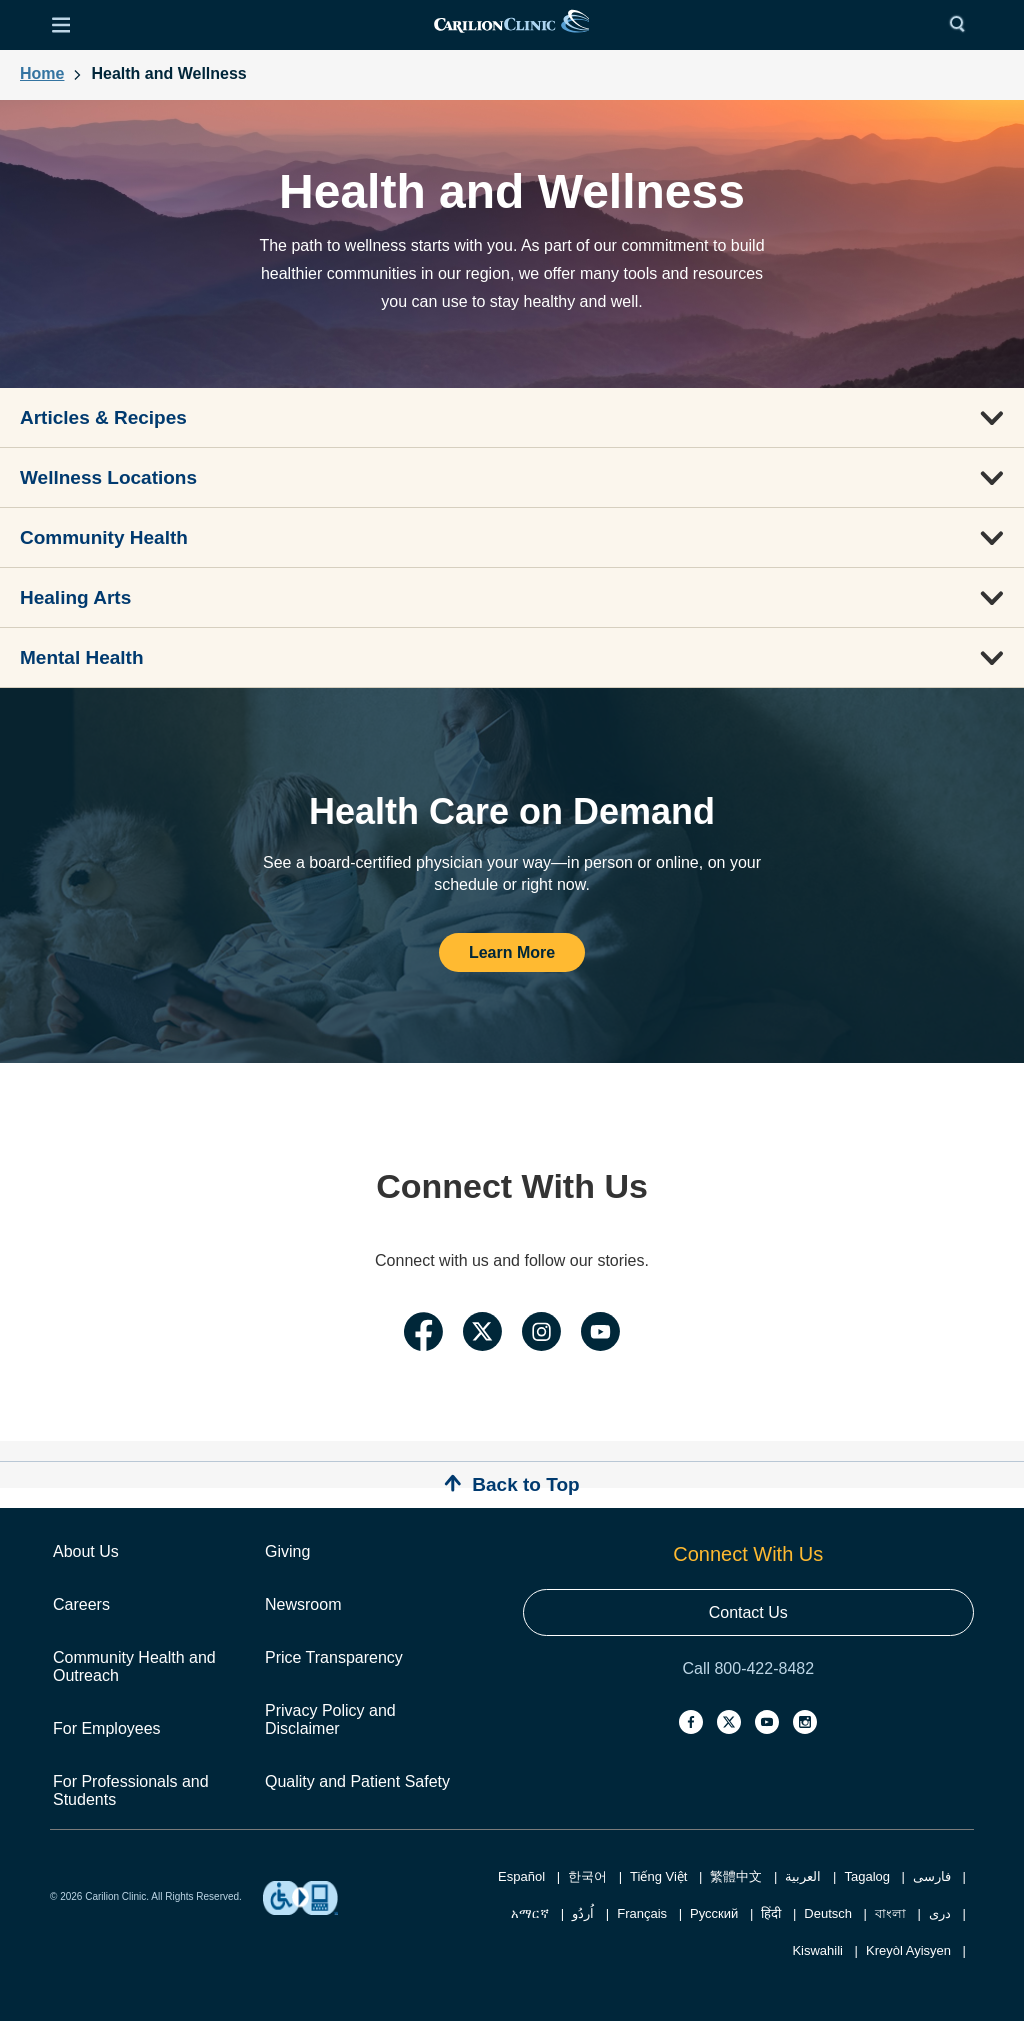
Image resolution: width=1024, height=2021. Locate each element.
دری (940, 1913)
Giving (287, 1551)
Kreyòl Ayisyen (908, 1950)
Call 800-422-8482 (748, 1668)
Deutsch (828, 1913)
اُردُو (583, 1913)
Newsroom (303, 1604)
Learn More (512, 952)
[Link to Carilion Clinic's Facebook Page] (423, 1334)
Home (42, 73)
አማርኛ (530, 1913)
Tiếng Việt (658, 1876)
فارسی (932, 1876)
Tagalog (867, 1876)
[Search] (962, 25)
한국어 (587, 1876)
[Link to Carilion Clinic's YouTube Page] (600, 1334)
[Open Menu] (61, 25)
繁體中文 (736, 1876)
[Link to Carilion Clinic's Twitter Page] (482, 1334)
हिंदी (771, 1913)
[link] (511, 25)
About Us (86, 1551)
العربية (803, 1876)
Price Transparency (334, 1657)
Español (521, 1876)
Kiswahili (817, 1950)
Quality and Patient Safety (357, 1781)
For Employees (107, 1728)
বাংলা (890, 1913)
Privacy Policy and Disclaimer (330, 1719)
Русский (714, 1913)
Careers (81, 1604)
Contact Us (748, 1612)
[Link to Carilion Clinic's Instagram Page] (541, 1334)
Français (642, 1913)
